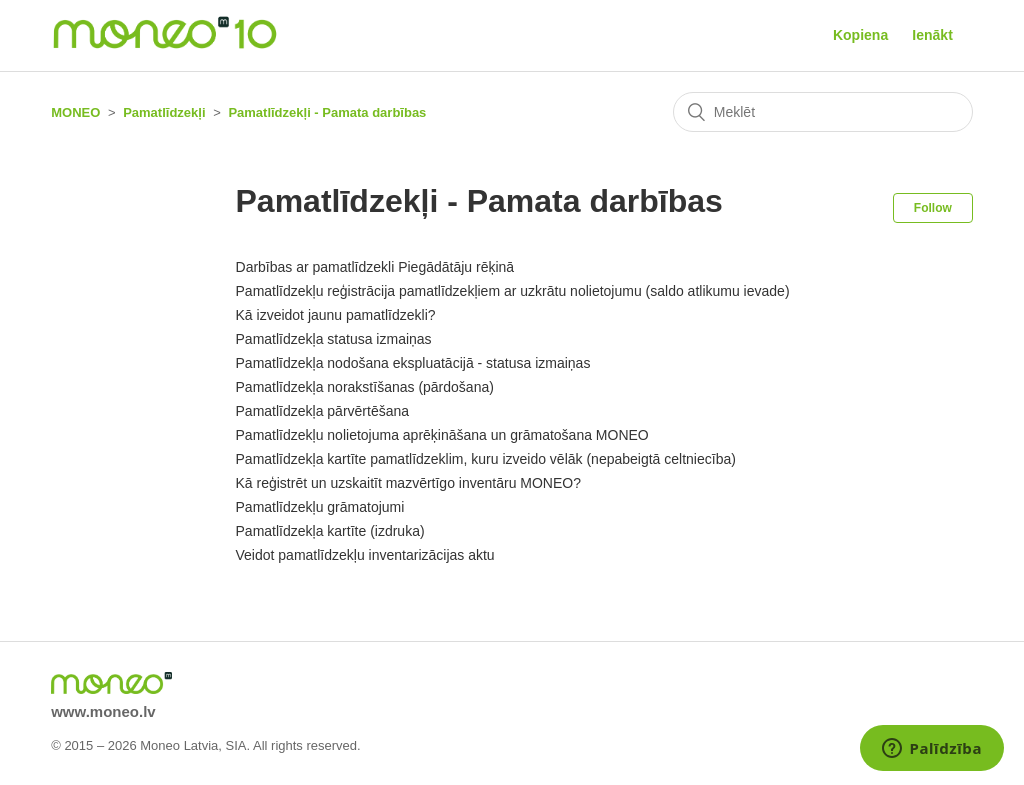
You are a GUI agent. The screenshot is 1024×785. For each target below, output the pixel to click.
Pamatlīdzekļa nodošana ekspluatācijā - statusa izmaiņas (413, 363)
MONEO (75, 112)
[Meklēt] (823, 112)
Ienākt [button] (932, 35)
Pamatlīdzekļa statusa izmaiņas (334, 339)
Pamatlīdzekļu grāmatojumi (320, 507)
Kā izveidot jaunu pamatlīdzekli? (336, 315)
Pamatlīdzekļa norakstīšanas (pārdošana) (365, 387)
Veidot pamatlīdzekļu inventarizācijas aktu (365, 555)
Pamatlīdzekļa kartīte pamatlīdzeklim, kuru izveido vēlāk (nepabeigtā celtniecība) (486, 459)
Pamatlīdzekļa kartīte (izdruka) (330, 531)
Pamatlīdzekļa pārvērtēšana (323, 411)
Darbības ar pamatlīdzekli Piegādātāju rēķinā (375, 267)
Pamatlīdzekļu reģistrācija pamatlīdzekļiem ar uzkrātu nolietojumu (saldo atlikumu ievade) (513, 291)
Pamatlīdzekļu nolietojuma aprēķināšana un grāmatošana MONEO (442, 435)
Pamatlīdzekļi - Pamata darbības (327, 112)
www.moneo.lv (103, 711)
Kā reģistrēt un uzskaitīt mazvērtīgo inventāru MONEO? (408, 483)
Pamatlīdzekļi (164, 112)
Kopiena (860, 35)
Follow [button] (933, 208)
